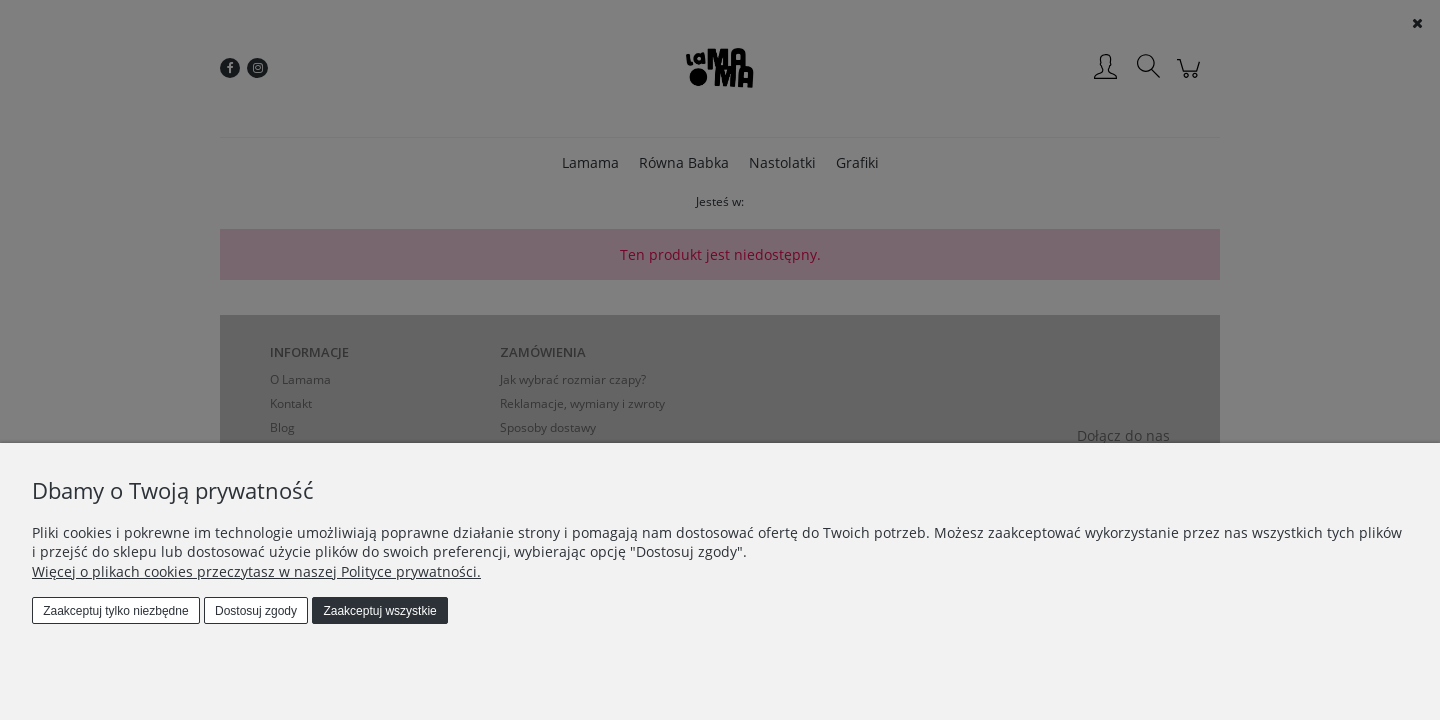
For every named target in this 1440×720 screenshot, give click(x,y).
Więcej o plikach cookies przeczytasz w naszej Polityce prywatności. (256, 571)
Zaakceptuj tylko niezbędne (115, 611)
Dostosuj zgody (256, 611)
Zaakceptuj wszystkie (379, 611)
